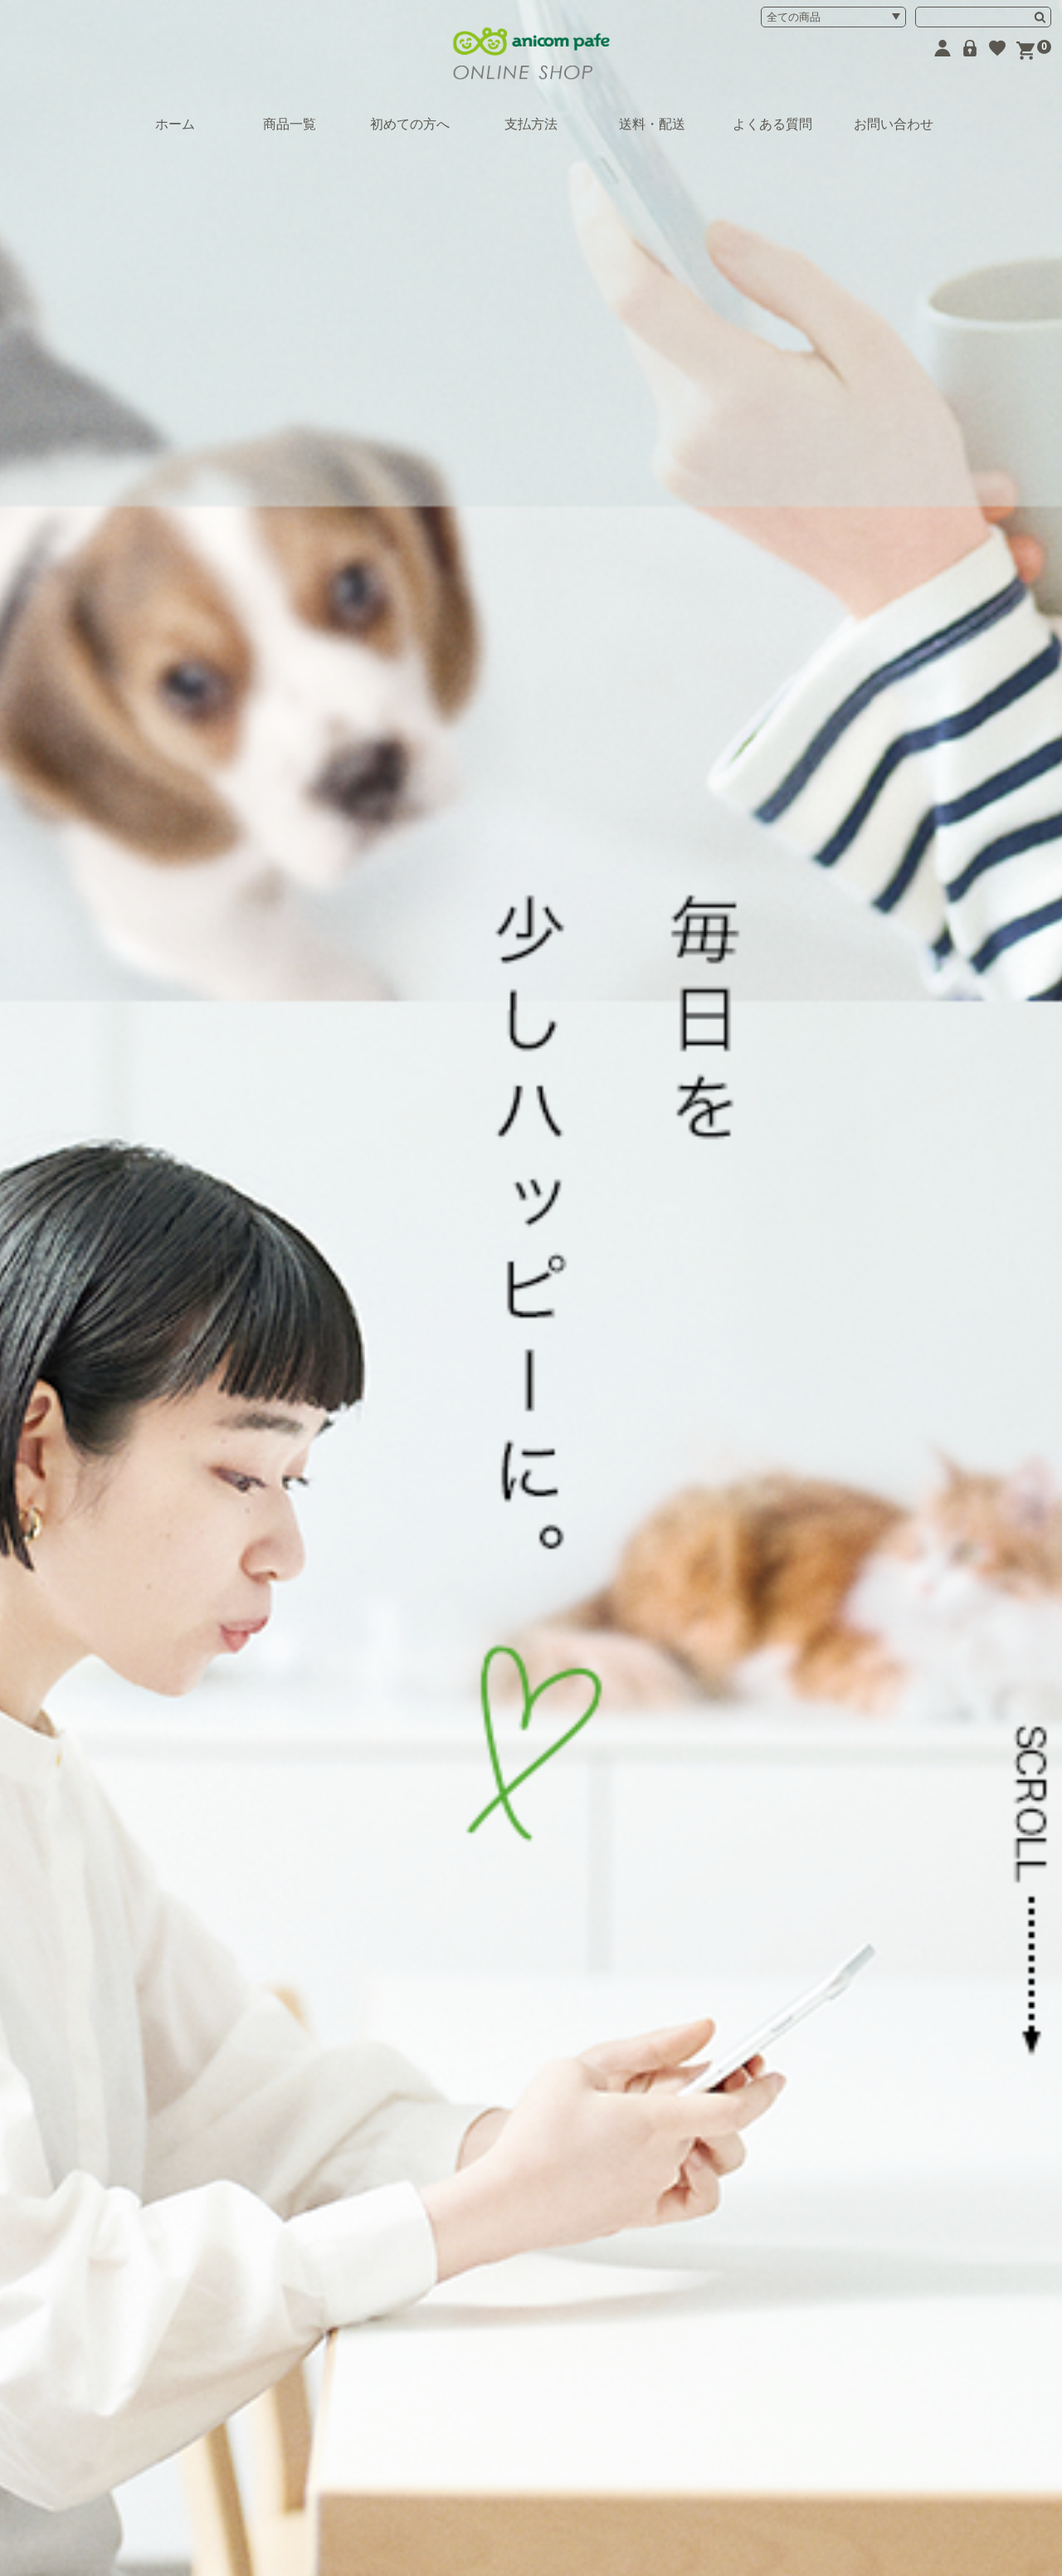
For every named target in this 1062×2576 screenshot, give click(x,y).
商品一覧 (289, 124)
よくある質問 (772, 124)
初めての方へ (410, 124)
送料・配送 (652, 124)
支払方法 (531, 124)
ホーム (175, 124)
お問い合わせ (893, 124)
